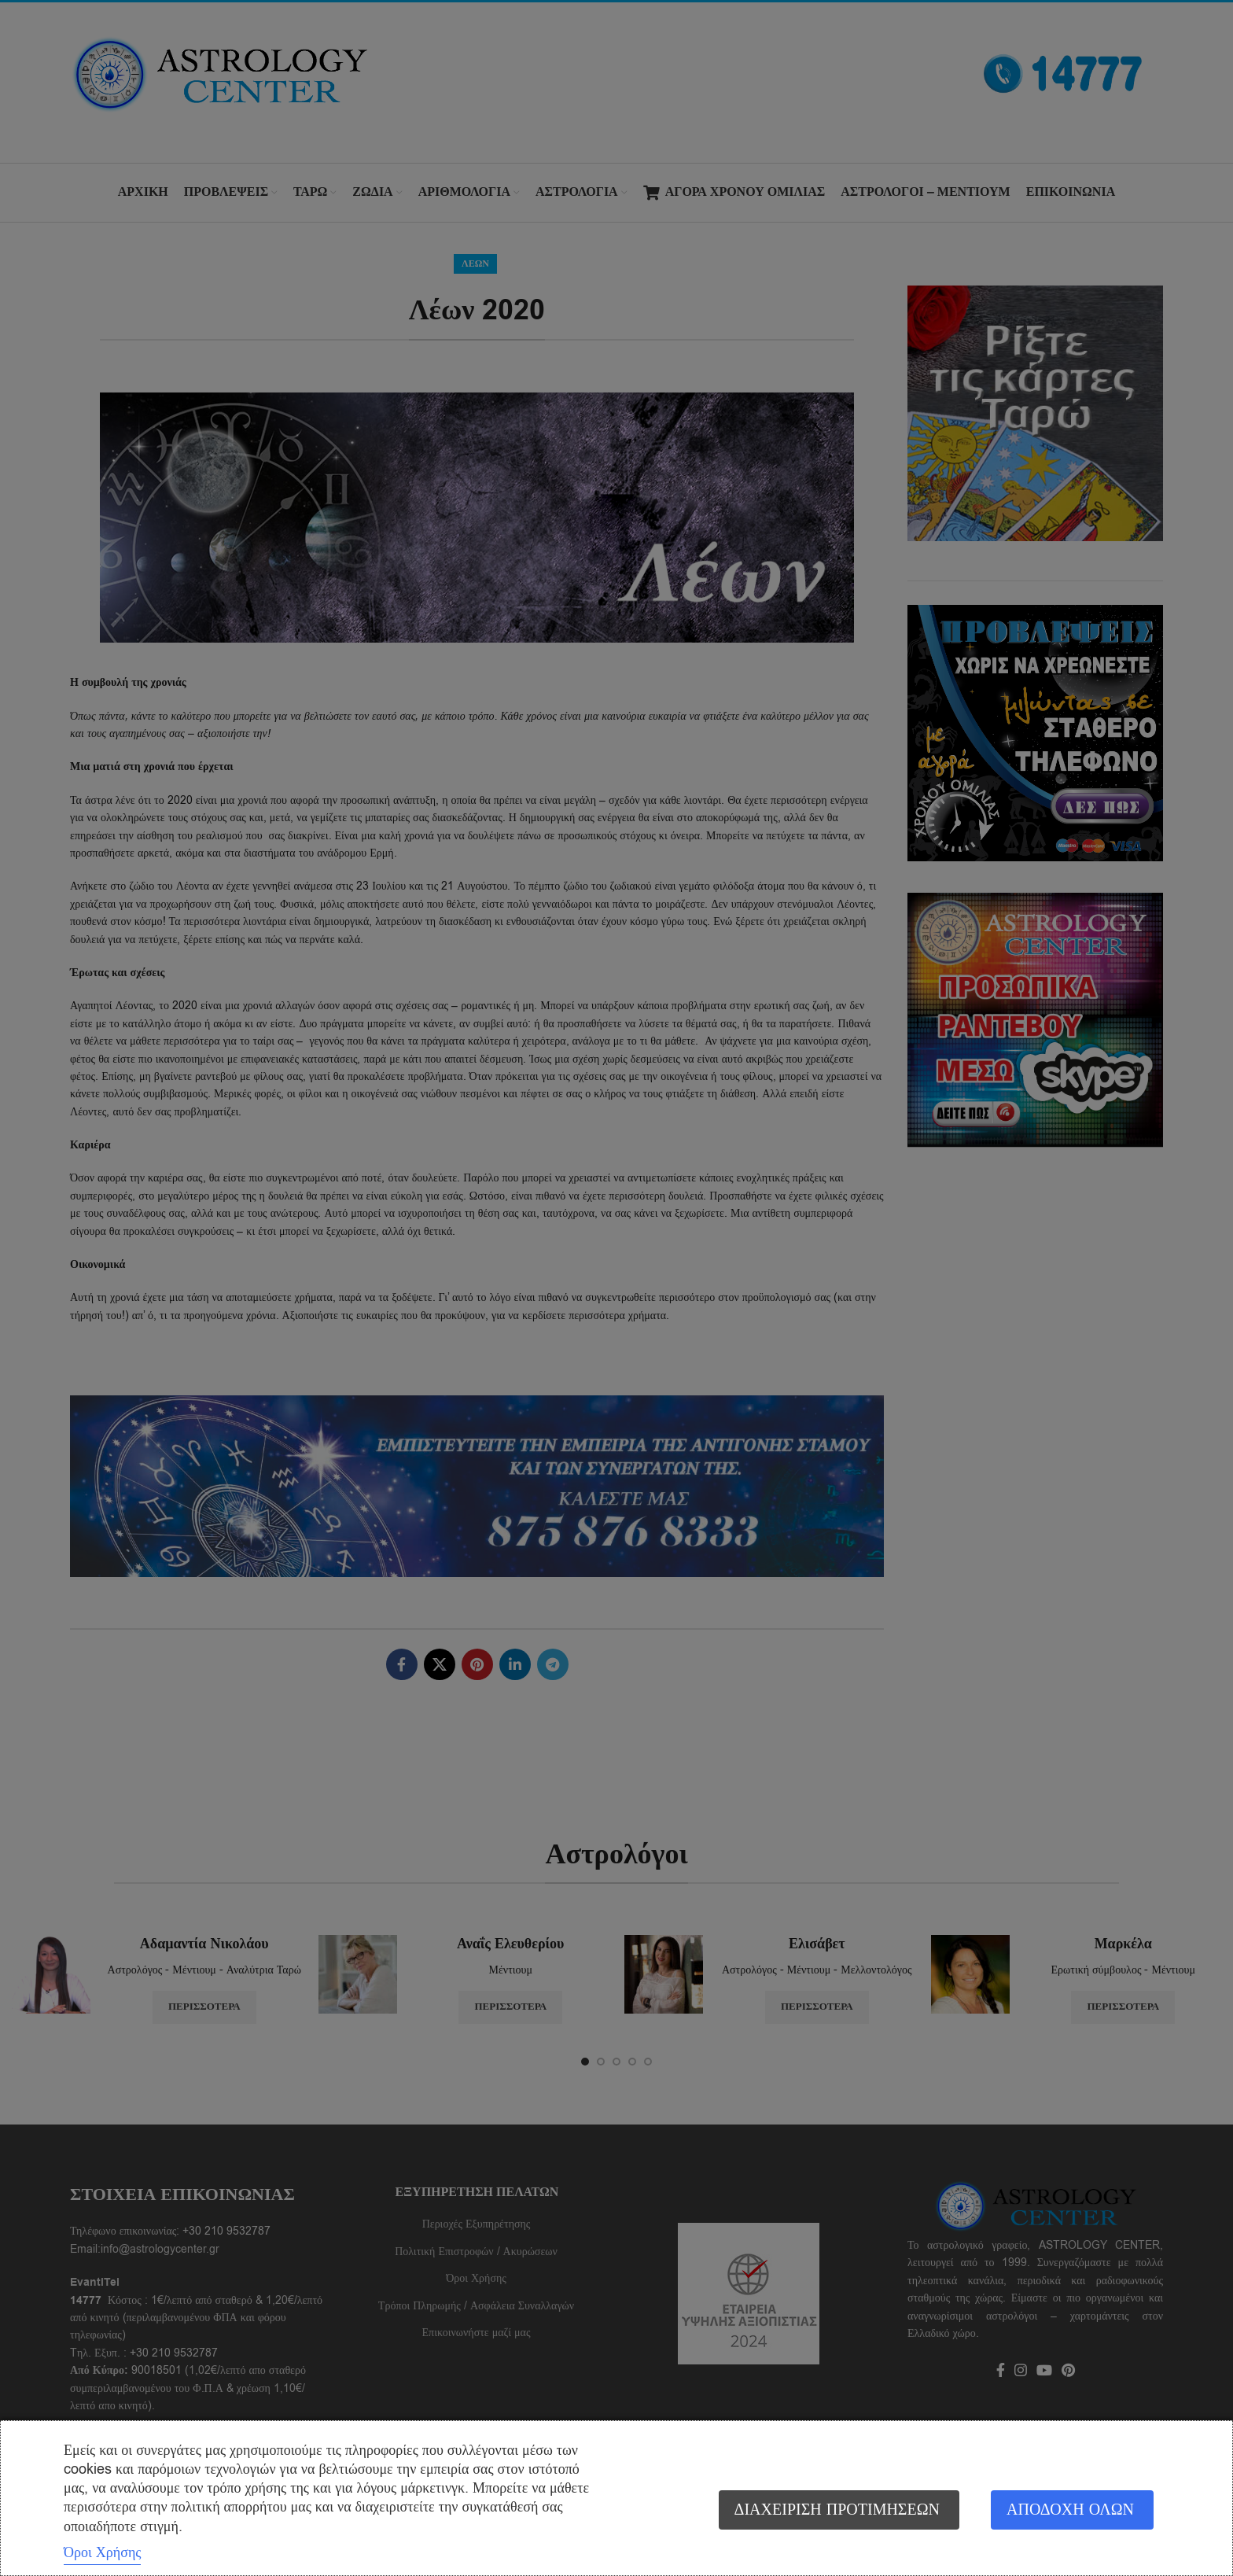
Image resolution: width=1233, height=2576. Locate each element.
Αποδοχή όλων (1070, 2509)
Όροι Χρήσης (102, 2552)
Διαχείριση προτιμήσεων (837, 2509)
